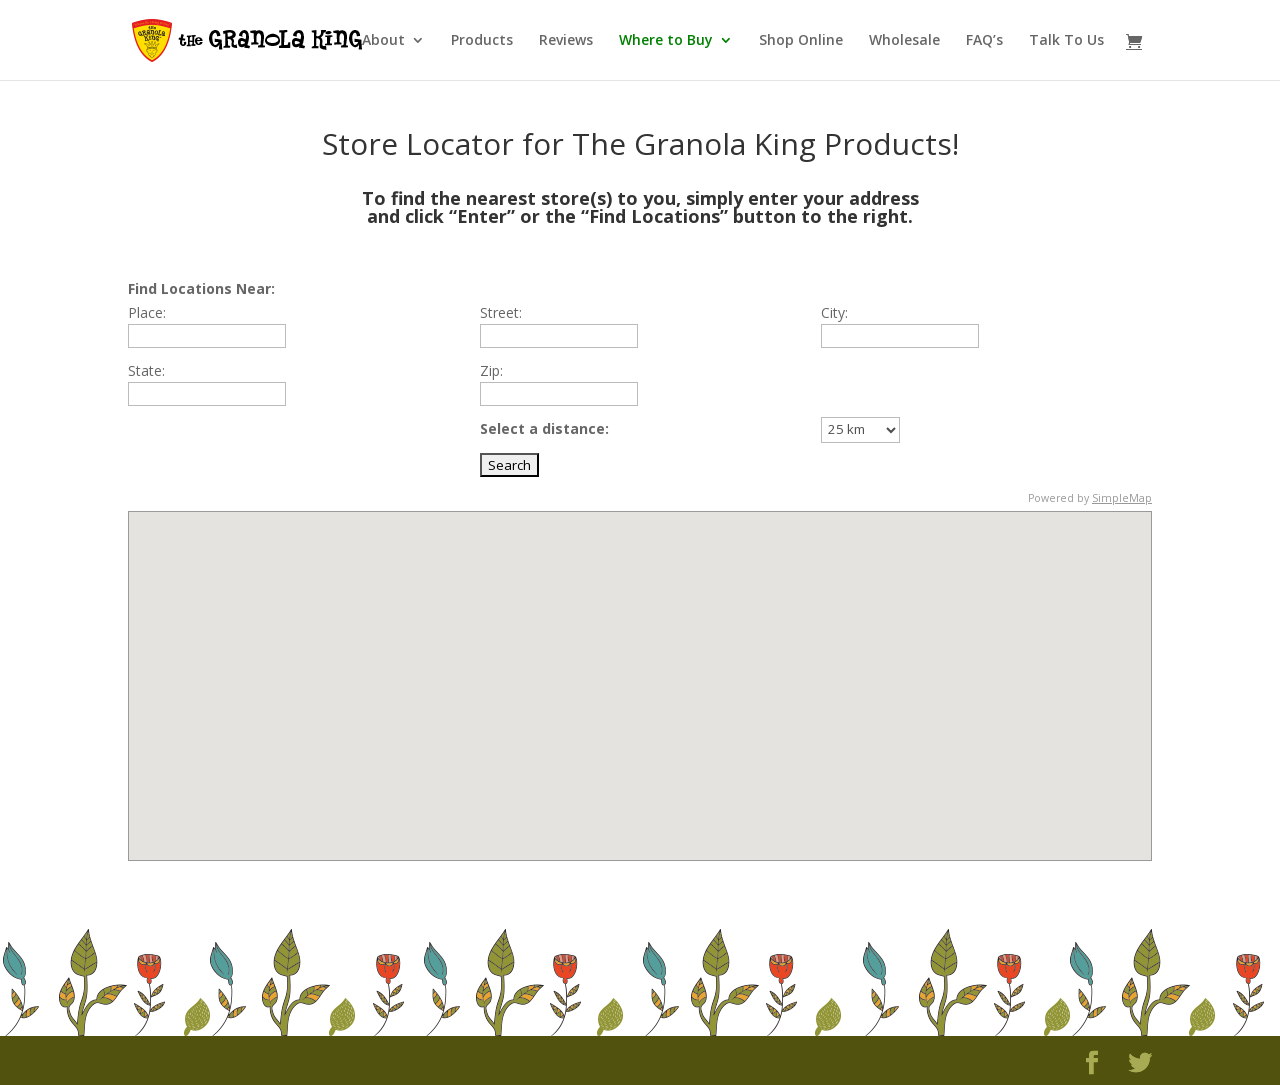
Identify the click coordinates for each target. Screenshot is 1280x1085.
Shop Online (801, 41)
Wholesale (904, 41)
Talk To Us (1066, 41)
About (383, 41)
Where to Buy (666, 41)
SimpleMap (1122, 498)
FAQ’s (984, 41)
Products (482, 41)
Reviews (566, 41)
